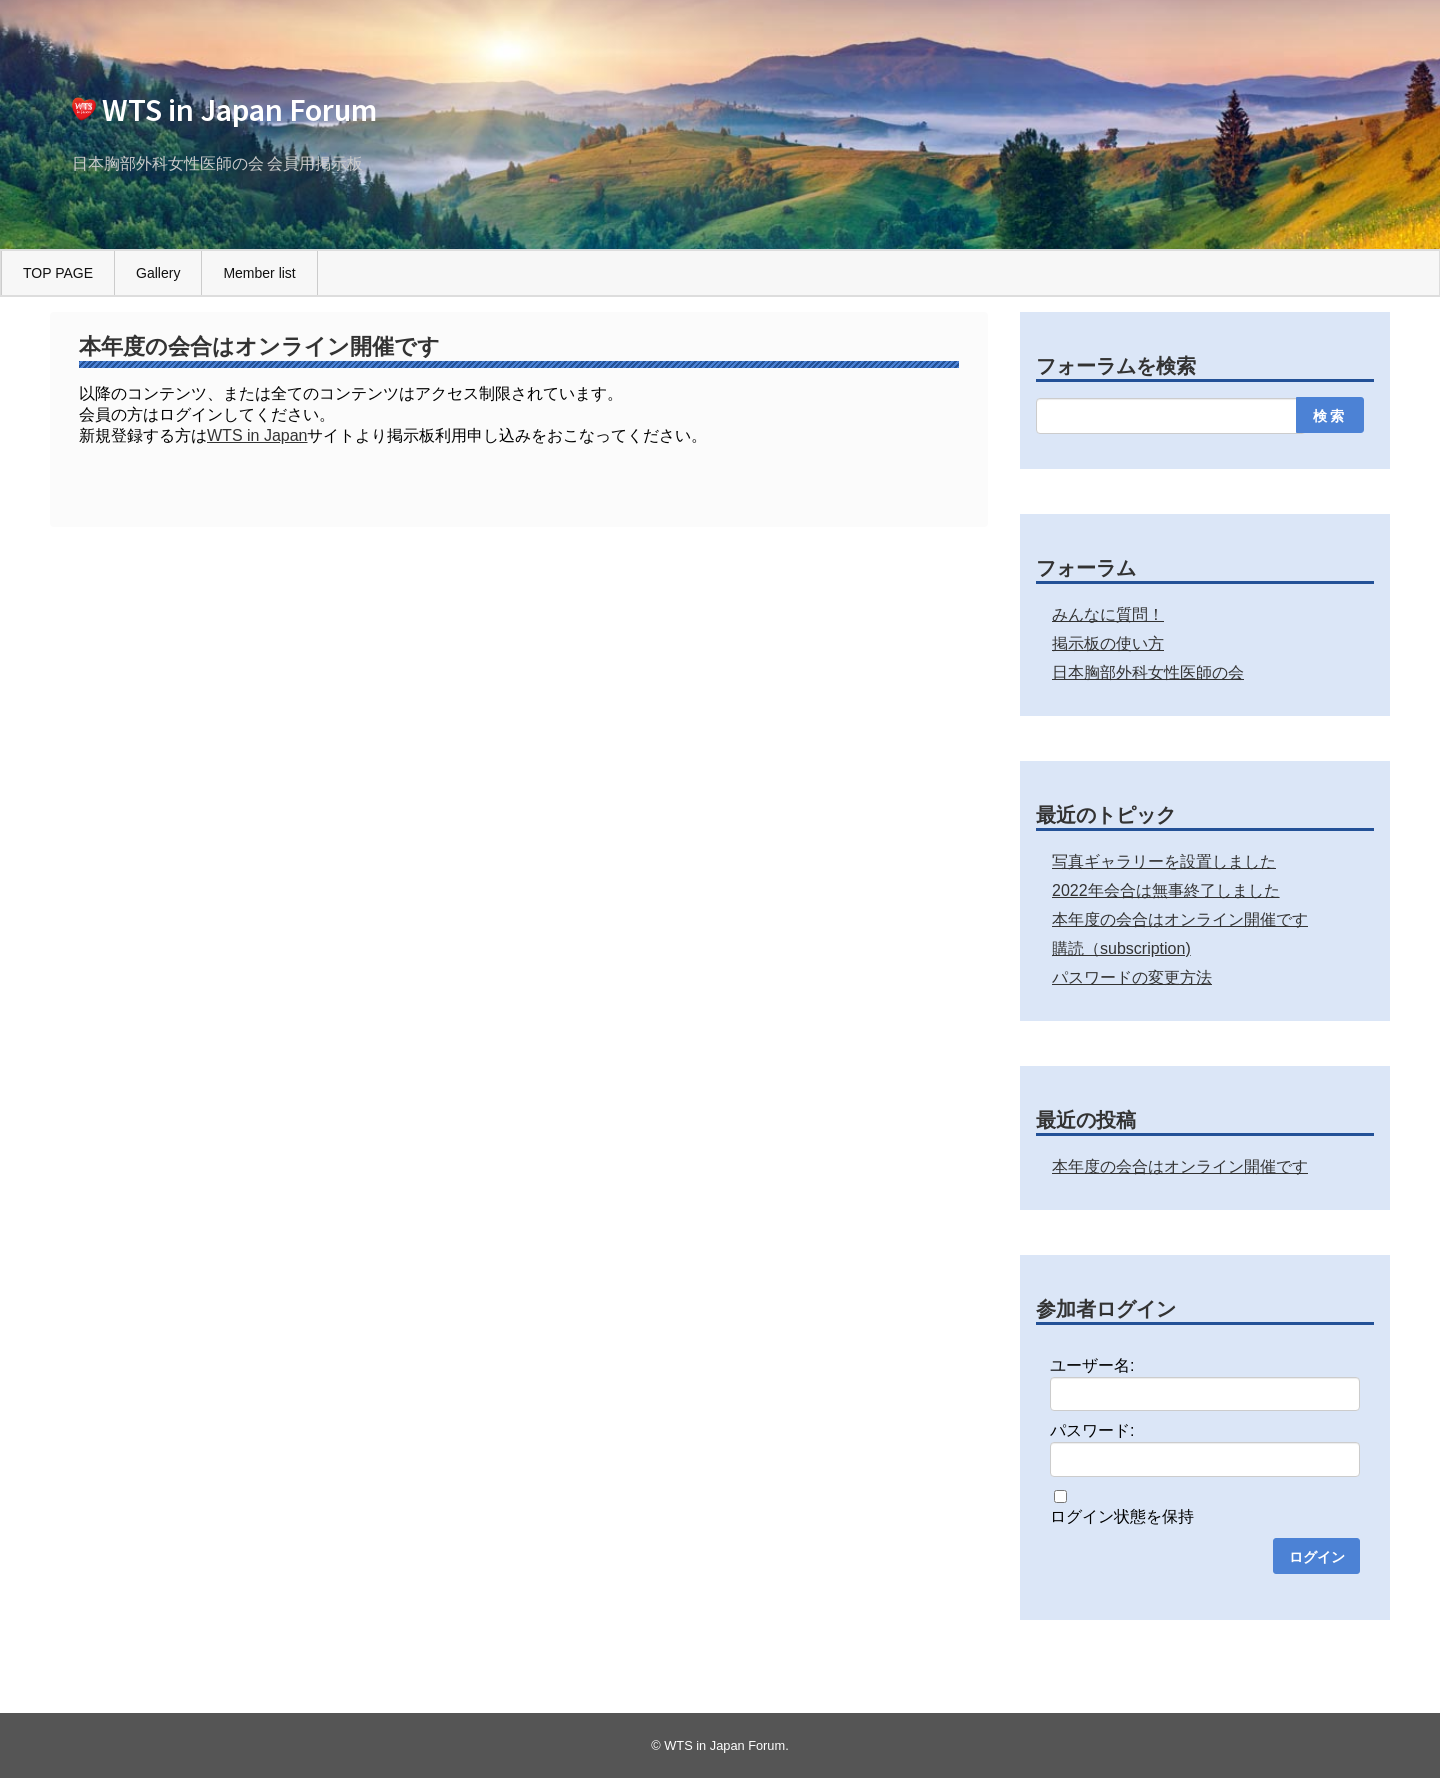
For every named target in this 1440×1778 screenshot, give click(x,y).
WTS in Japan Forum (239, 110)
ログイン (1317, 1557)
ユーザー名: (1092, 1365)
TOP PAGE (58, 273)
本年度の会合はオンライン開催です (1180, 919)
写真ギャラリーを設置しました (1164, 861)
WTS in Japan (257, 435)
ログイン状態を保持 (1122, 1516)
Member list (259, 273)
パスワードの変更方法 (1132, 977)
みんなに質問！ (1108, 614)
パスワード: (1092, 1430)
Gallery (158, 273)
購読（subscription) (1121, 948)
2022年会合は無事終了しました (1166, 890)
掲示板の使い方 (1108, 643)
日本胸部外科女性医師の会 (1148, 672)
